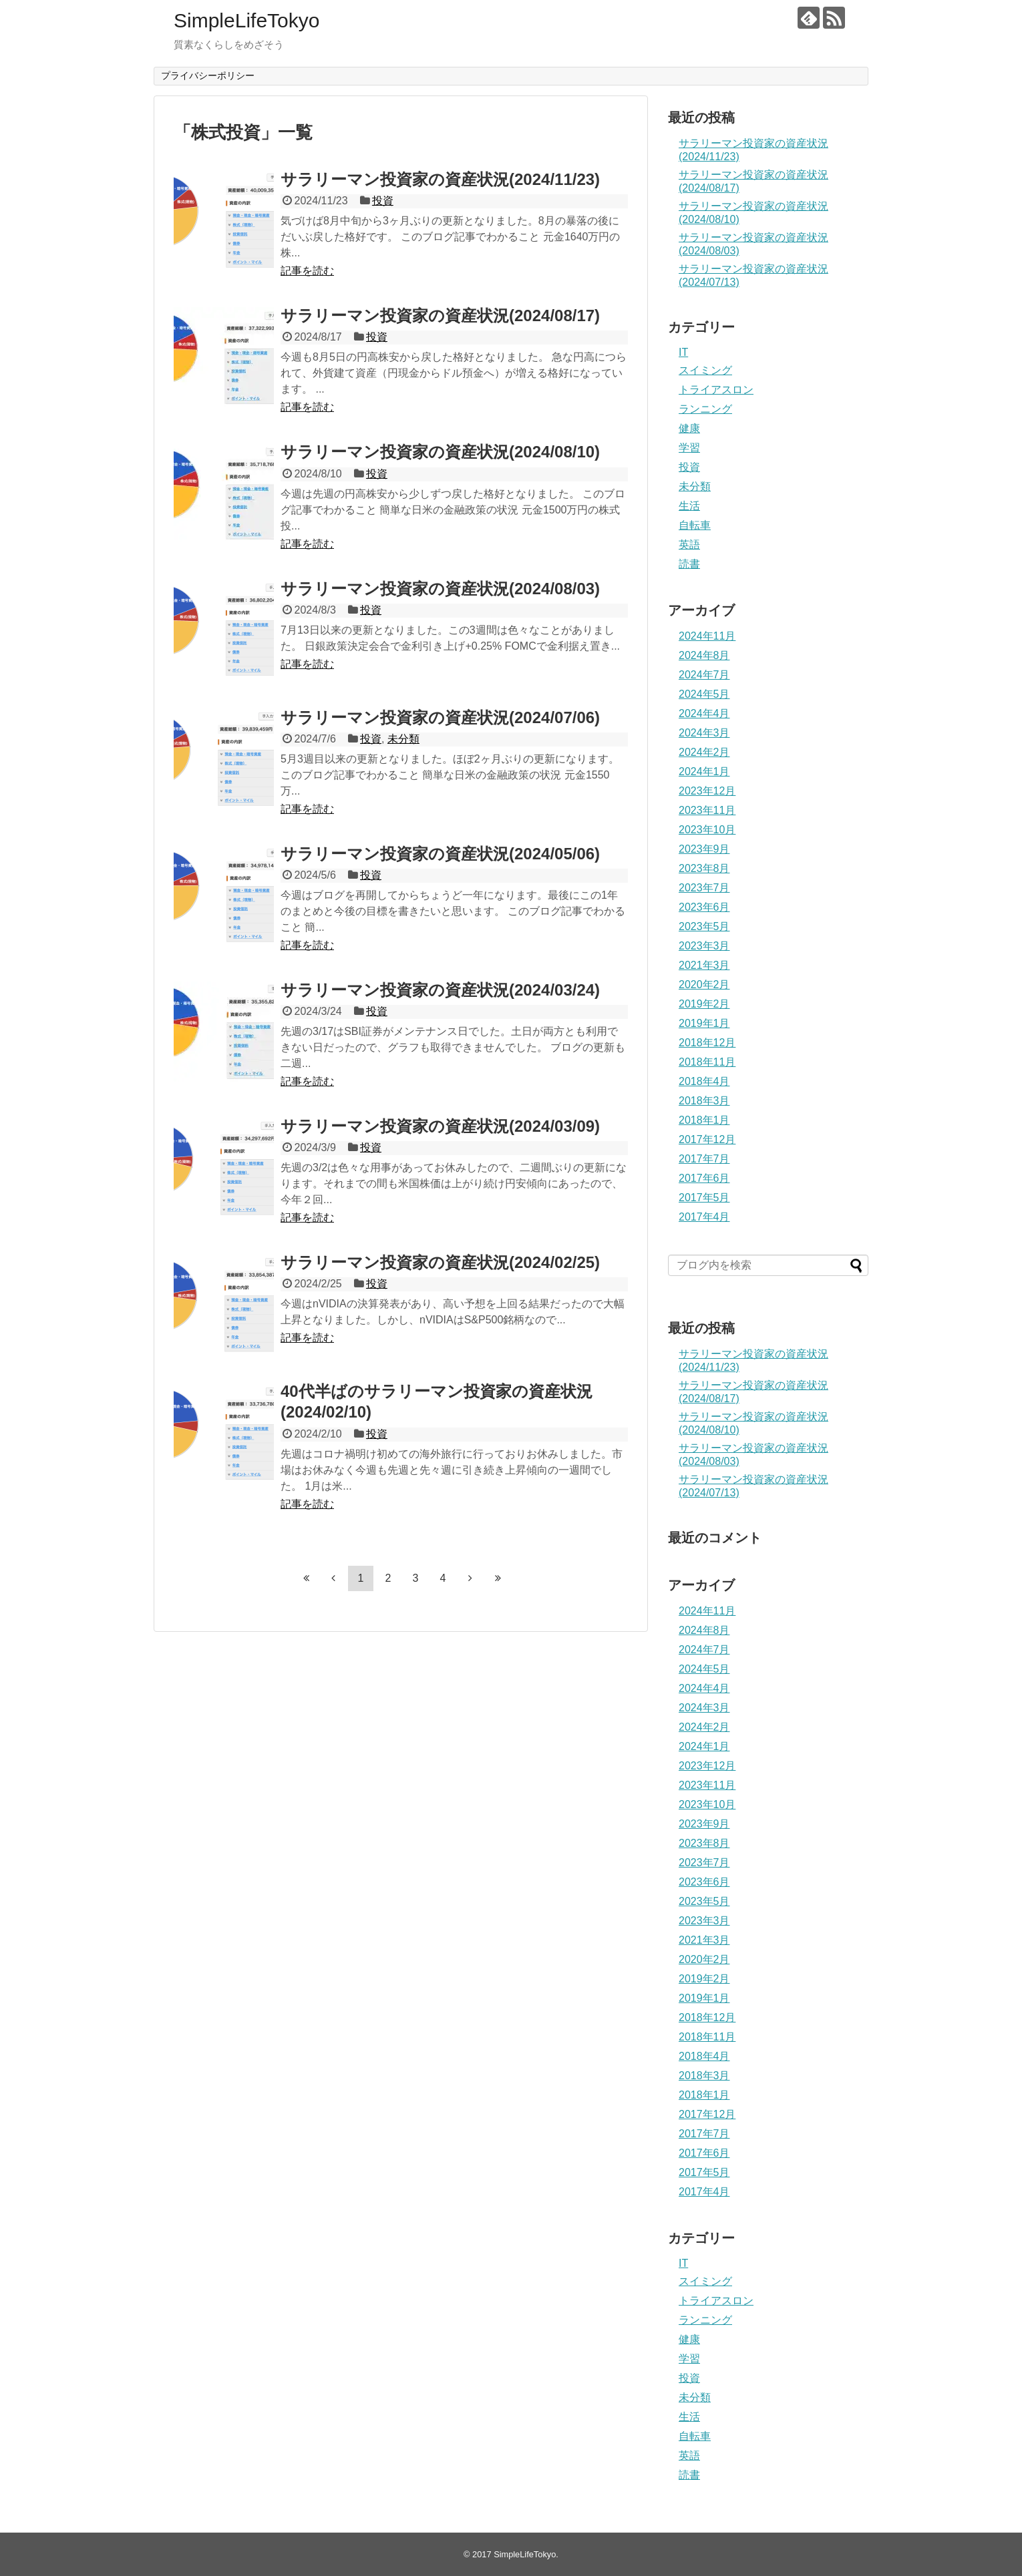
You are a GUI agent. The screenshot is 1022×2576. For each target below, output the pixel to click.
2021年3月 (704, 965)
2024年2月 (704, 752)
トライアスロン (716, 389)
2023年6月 (704, 907)
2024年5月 (704, 694)
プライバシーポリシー (207, 75)
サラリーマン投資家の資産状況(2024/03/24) (440, 990)
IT (683, 352)
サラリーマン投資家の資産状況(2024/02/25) (440, 1262)
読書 (689, 564)
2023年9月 (704, 849)
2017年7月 (704, 1158)
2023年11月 (707, 810)
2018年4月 (704, 1081)
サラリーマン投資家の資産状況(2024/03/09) (440, 1126)
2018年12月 (707, 1042)
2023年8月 (704, 868)
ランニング (705, 409)
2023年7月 (704, 887)
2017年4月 (704, 1217)
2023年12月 (707, 791)
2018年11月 (707, 1062)
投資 (382, 200)
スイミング (705, 370)
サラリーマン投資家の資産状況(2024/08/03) (440, 589)
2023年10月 (707, 829)
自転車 (695, 525)
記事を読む (307, 270)
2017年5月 (704, 1197)
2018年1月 (704, 1120)
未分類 (403, 738)
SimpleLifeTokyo (246, 20)
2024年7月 (704, 674)
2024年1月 (704, 771)
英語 (689, 544)
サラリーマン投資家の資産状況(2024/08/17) (440, 315)
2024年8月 (704, 655)
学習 (689, 447)
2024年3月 (704, 732)
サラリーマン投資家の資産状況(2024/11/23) (440, 179)
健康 (689, 428)
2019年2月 (704, 1004)
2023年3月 (704, 945)
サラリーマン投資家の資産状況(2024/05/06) (440, 854)
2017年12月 (707, 1139)
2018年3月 (704, 1100)
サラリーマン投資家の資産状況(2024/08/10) (440, 452)
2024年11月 (707, 636)
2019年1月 (704, 1023)
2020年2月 (704, 984)
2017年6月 (704, 1178)
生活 (689, 505)
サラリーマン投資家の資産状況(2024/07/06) (440, 717)
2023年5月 (704, 926)
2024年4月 (704, 713)
